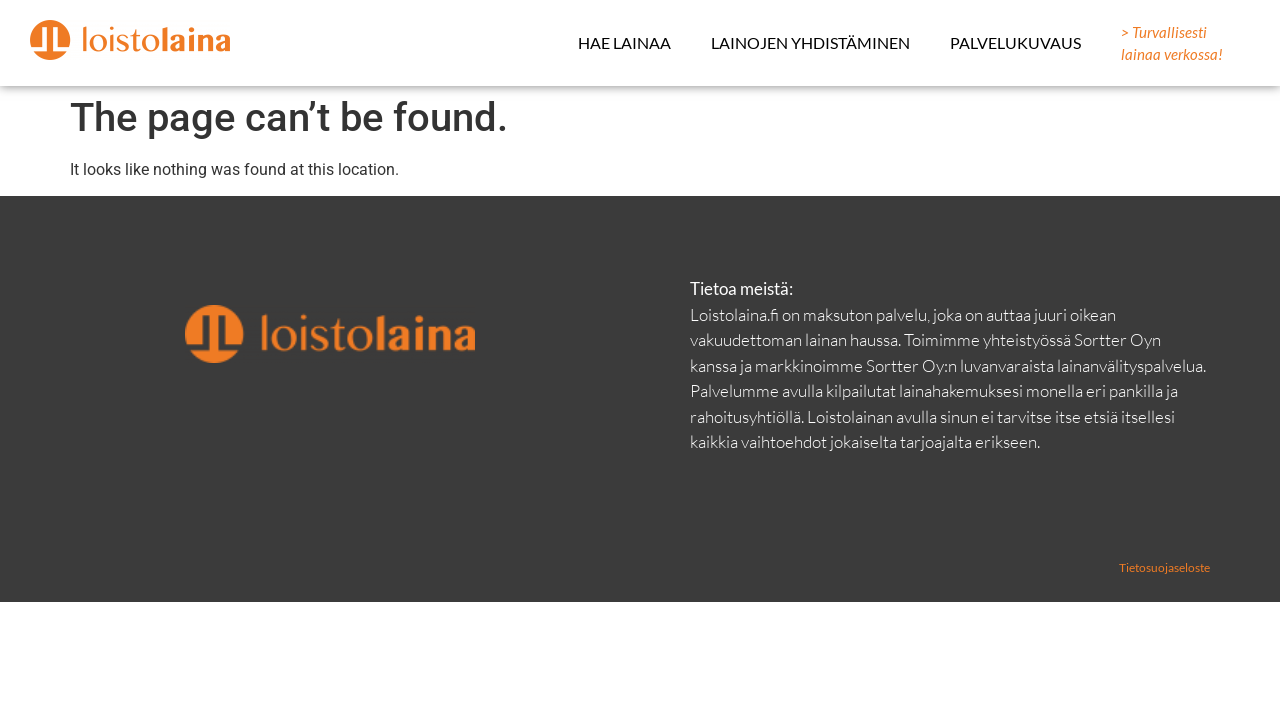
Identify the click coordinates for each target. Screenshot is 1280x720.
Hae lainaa (624, 42)
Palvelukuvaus (1015, 42)
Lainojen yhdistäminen (810, 42)
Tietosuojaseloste (1164, 567)
